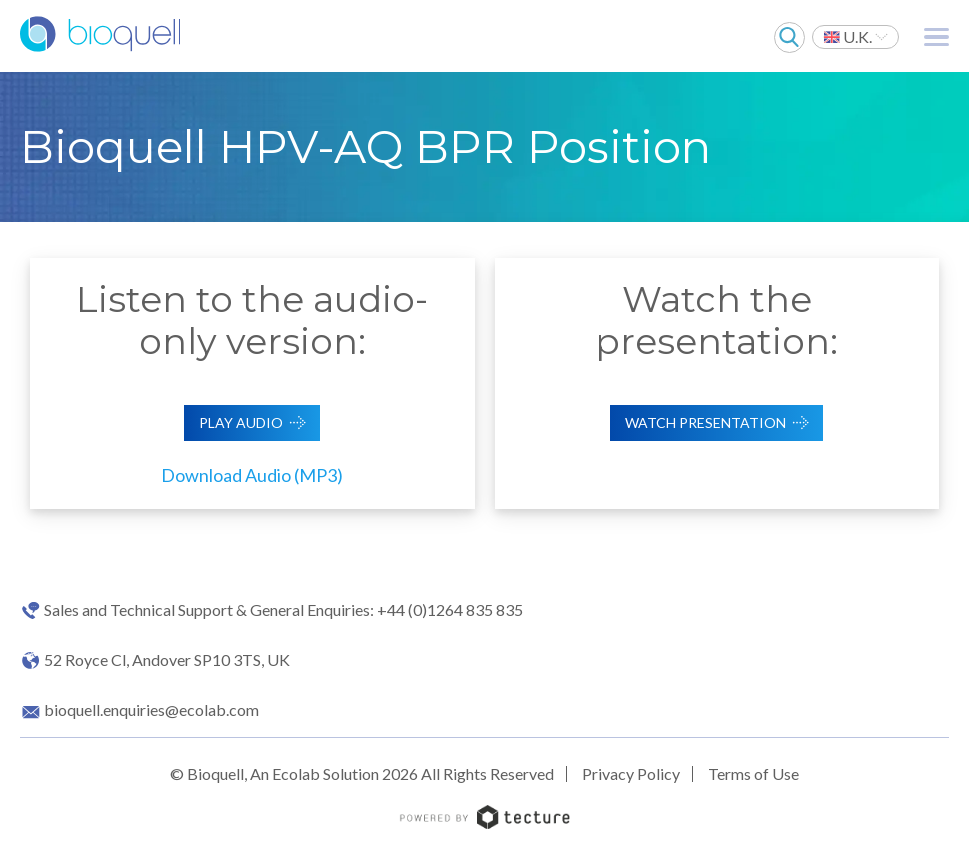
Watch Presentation (705, 422)
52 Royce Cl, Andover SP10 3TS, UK (167, 660)
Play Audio (241, 422)
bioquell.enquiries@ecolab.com (151, 710)
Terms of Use (753, 773)
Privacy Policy (631, 773)
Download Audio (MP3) (252, 475)
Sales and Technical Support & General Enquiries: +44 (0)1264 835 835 (283, 610)
